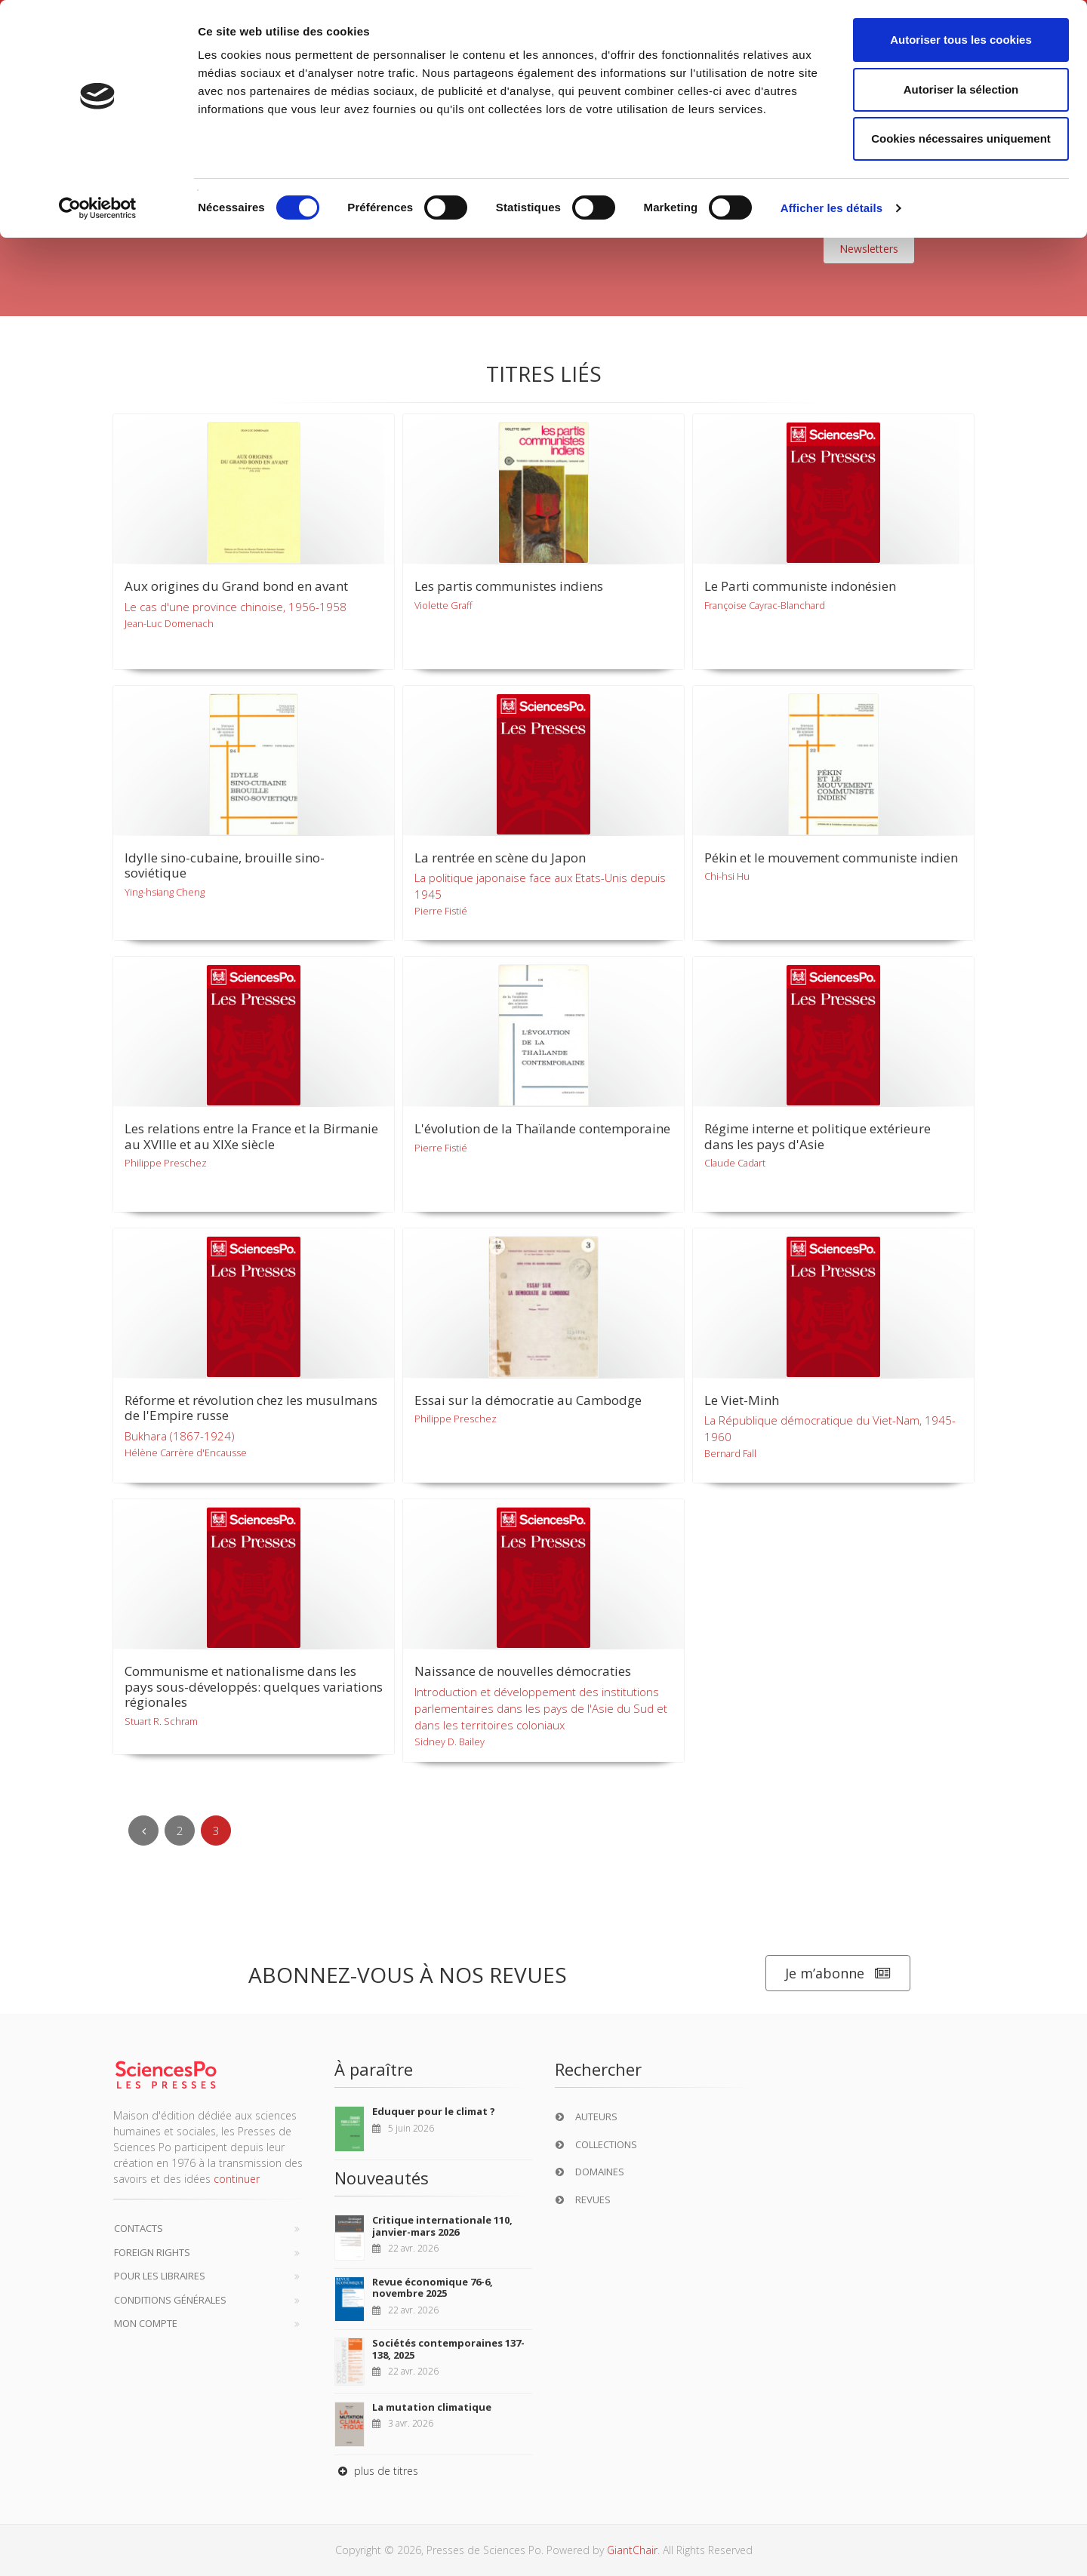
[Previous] (143, 1830)
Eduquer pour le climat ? (433, 2111)
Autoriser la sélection (961, 89)
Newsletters (868, 248)
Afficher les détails (831, 207)
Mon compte (145, 2323)
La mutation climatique (431, 2407)
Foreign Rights (152, 2252)
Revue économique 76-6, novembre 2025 (432, 2288)
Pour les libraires (159, 2275)
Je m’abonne (838, 1973)
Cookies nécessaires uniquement (961, 138)
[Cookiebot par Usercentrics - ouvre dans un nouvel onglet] (98, 208)
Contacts (138, 2228)
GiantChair (632, 2550)
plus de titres (376, 2471)
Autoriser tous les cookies (961, 39)
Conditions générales (170, 2300)
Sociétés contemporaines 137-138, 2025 (448, 2349)
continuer (237, 2179)
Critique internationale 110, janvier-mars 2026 (442, 2226)
